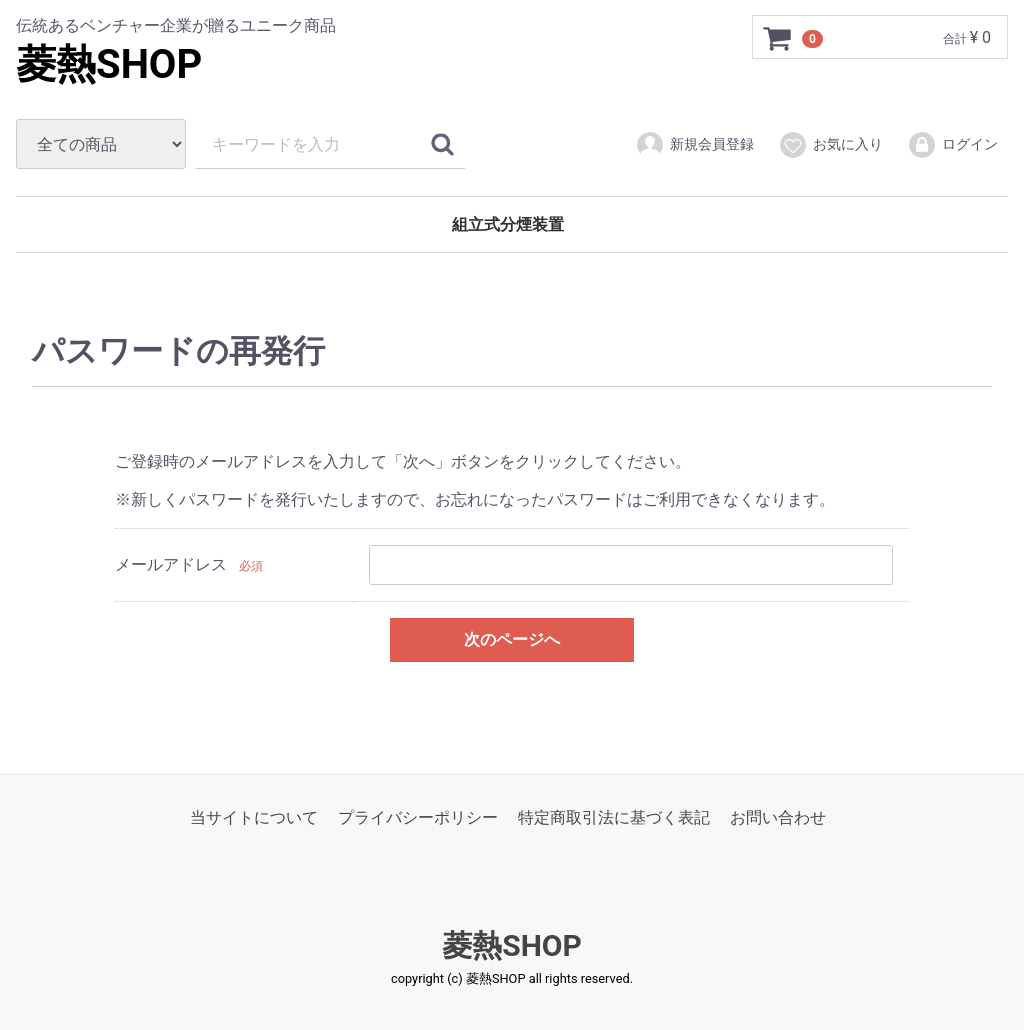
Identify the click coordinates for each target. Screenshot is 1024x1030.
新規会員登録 (694, 145)
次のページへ (512, 638)
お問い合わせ (778, 817)
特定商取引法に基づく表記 (614, 817)
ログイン (952, 145)
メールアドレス (171, 564)
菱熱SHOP (109, 64)
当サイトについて (254, 817)
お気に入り (830, 145)
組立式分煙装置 (508, 224)
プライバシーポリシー (418, 817)
